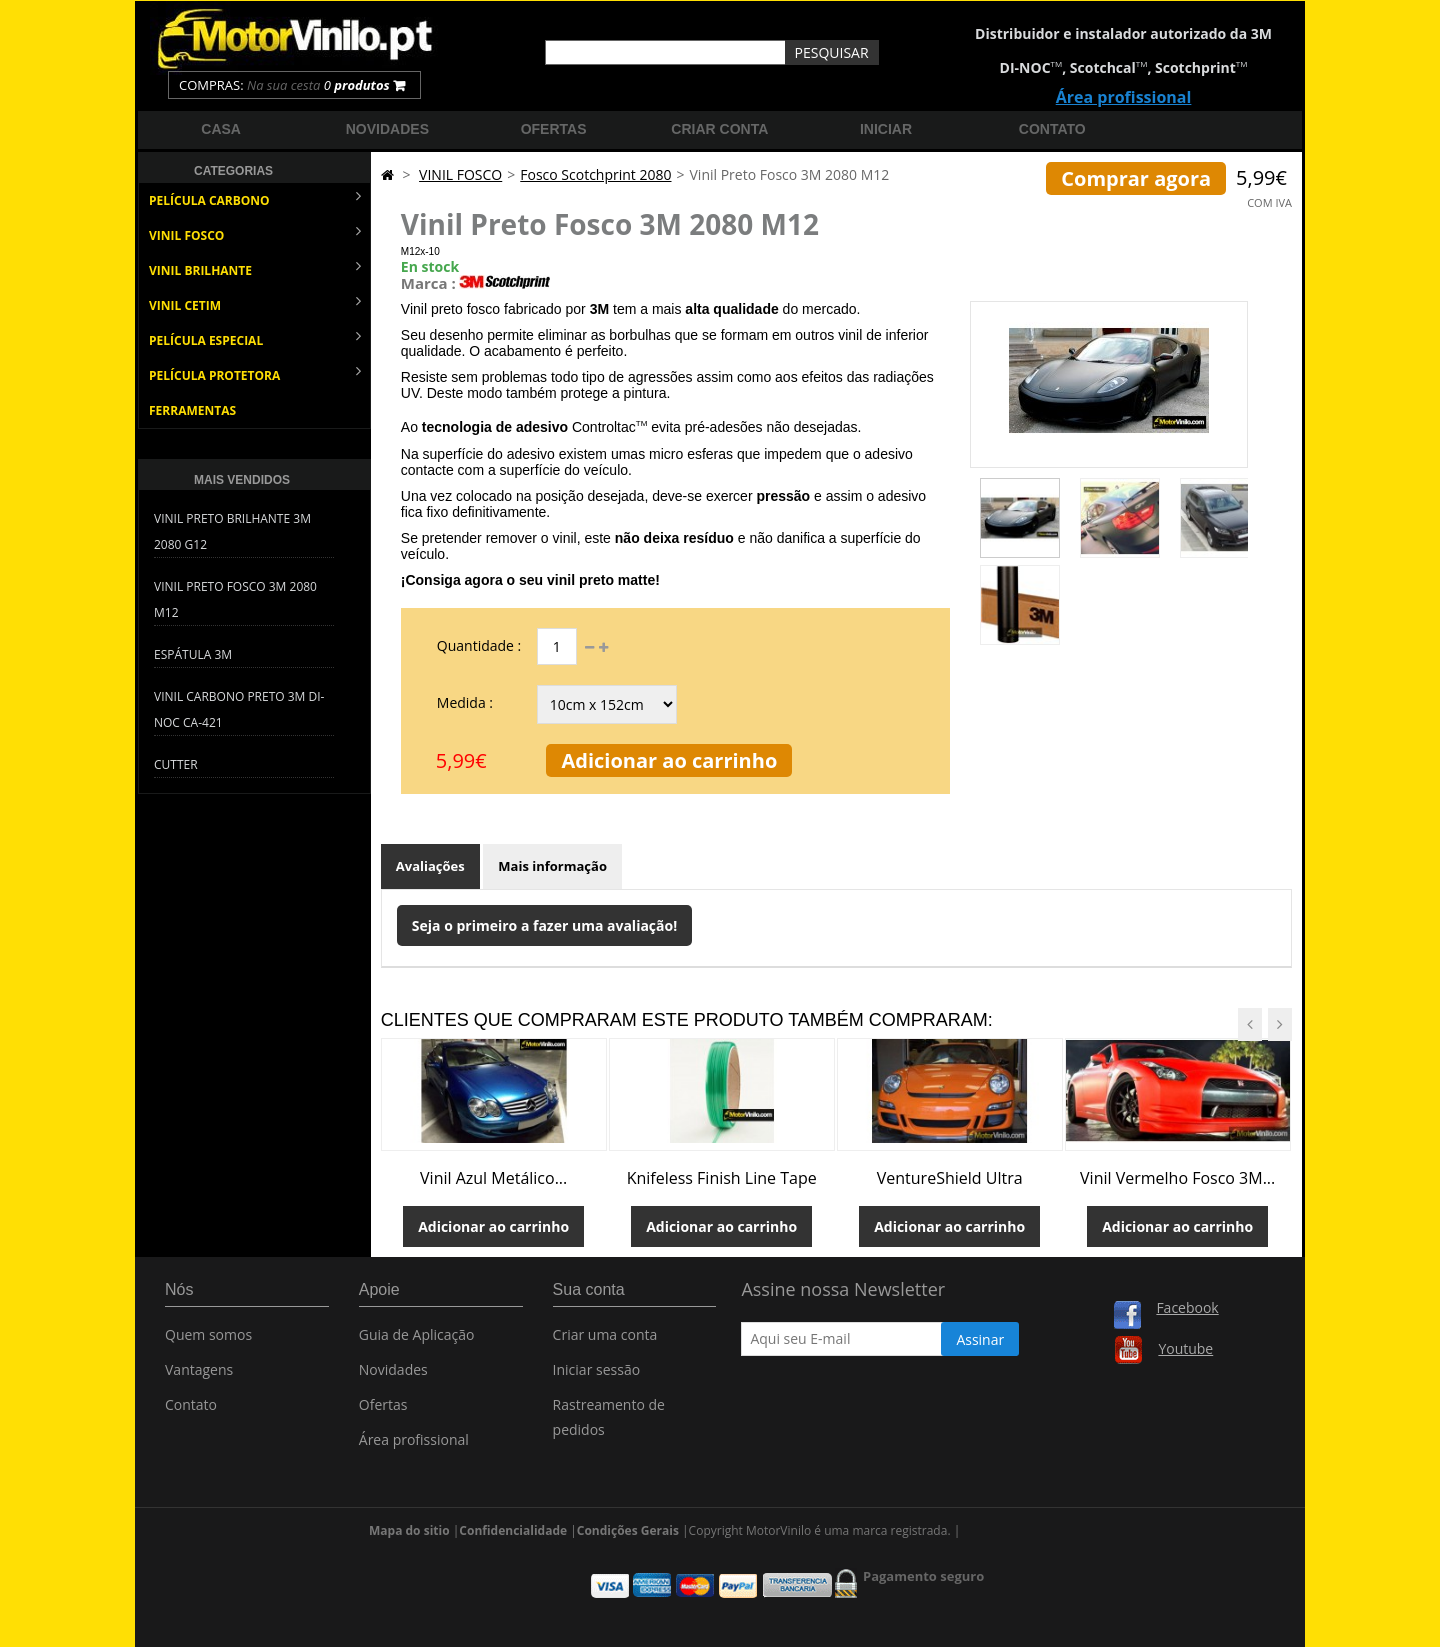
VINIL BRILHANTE (255, 268)
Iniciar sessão (597, 1374)
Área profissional (1124, 97)
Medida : (465, 702)
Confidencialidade (513, 1505)
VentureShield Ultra (950, 1178)
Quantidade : (479, 645)
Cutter (176, 764)
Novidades (387, 129)
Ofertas (554, 129)
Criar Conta (719, 129)
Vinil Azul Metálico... (493, 1178)
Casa (221, 129)
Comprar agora (1136, 178)
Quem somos (208, 1339)
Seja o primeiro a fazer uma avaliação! (544, 925)
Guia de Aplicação (417, 1339)
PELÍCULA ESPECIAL (255, 338)
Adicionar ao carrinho (669, 760)
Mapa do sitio (409, 1505)
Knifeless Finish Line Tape (722, 1178)
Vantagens (199, 1374)
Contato (1052, 129)
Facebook (1187, 1307)
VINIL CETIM (255, 303)
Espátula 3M (193, 654)
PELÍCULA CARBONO (255, 198)
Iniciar (886, 129)
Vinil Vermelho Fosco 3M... (1177, 1178)
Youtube (1185, 1348)
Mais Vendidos (242, 480)
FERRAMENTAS (192, 410)
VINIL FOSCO (255, 233)
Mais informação (552, 866)
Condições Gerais (628, 1505)
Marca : (428, 283)
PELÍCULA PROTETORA (255, 373)
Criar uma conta (605, 1339)
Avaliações (430, 866)
